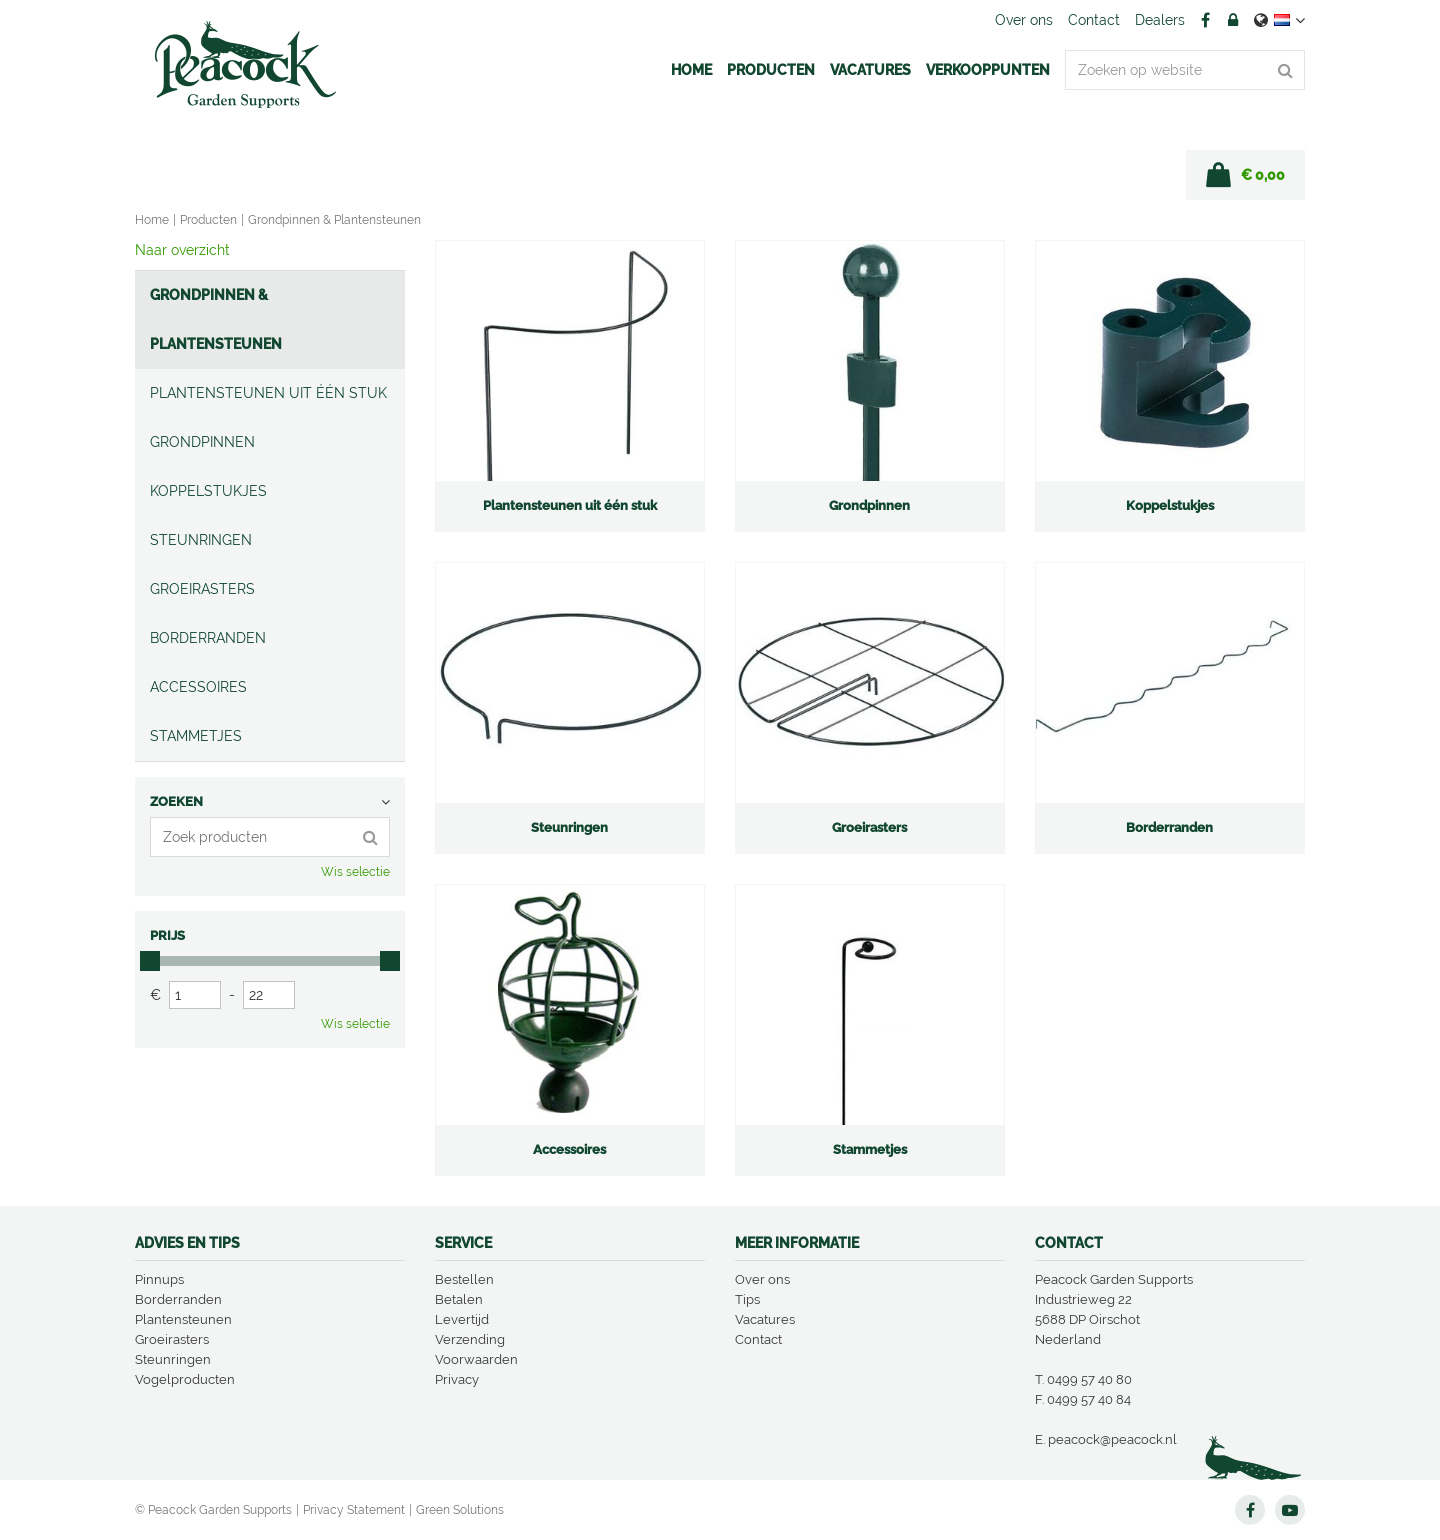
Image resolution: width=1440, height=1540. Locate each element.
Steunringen (201, 540)
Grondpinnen (202, 442)
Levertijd (462, 1319)
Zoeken (176, 801)
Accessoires (198, 687)
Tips (747, 1299)
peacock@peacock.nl (1112, 1439)
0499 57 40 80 (1089, 1379)
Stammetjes (196, 736)
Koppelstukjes (208, 491)
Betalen (459, 1299)
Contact (758, 1339)
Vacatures (765, 1319)
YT (1290, 1510)
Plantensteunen (183, 1319)
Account (1233, 20)
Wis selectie (355, 872)
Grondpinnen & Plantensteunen (216, 319)
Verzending (470, 1339)
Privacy (457, 1379)
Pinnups (159, 1279)
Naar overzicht (182, 250)
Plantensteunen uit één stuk (268, 393)
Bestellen (464, 1279)
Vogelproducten (185, 1379)
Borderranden (208, 638)
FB (1205, 20)
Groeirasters (202, 589)
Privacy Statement (354, 1510)
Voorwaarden (476, 1359)
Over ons (762, 1279)
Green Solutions (460, 1510)
